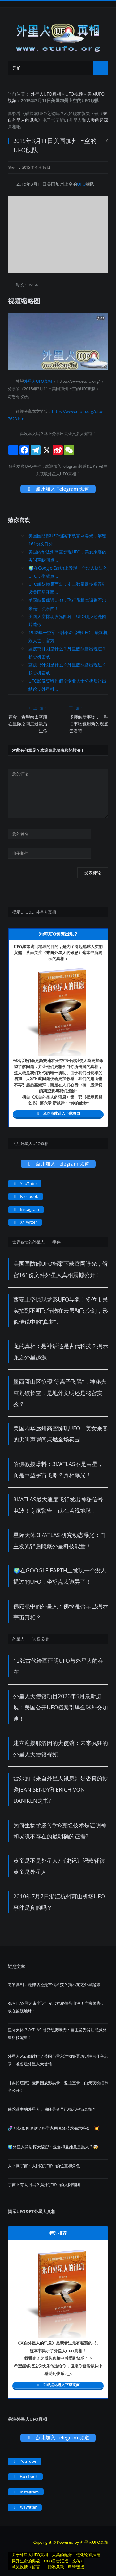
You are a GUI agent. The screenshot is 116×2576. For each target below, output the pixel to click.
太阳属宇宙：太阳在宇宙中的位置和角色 (44, 2165)
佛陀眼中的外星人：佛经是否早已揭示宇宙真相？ (52, 2109)
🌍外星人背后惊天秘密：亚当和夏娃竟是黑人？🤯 (53, 2147)
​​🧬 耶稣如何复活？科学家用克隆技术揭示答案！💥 (53, 2128)
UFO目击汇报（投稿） (64, 2561)
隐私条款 (56, 2566)
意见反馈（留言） (28, 2566)
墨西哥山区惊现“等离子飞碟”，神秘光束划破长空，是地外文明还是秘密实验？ (59, 1393)
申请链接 (76, 2566)
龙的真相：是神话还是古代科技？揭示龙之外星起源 (54, 1984)
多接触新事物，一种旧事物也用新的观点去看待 (88, 724)
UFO (42, 113)
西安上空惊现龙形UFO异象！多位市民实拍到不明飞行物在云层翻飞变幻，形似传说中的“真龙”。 (60, 1310)
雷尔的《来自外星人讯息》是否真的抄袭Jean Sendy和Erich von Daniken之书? (60, 1789)
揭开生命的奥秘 (26, 2561)
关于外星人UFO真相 (30, 2554)
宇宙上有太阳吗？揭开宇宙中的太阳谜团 (44, 2184)
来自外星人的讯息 (62, 952)
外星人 (75, 120)
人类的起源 (97, 120)
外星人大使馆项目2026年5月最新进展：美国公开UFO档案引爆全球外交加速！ (60, 1707)
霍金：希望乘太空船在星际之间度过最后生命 (27, 724)
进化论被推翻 (88, 2554)
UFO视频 (74, 94)
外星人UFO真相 (46, 94)
